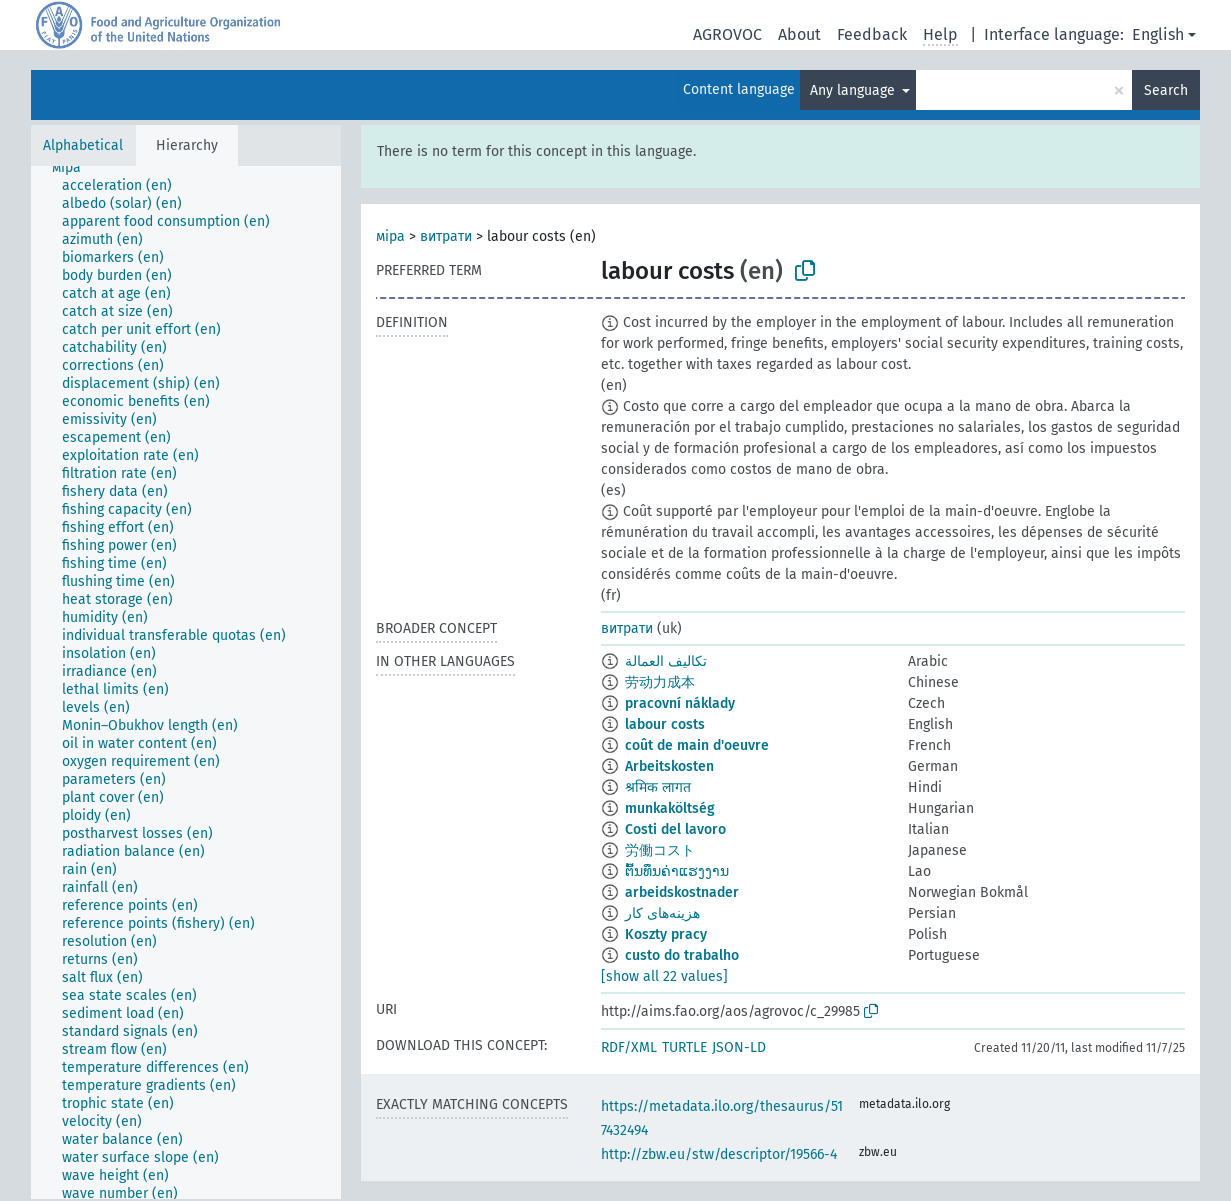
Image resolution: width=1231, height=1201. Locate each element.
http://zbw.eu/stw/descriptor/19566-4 (719, 1154)
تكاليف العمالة (666, 661)
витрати (446, 236)
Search (1166, 90)
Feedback (872, 34)
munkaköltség (670, 808)
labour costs (665, 724)
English (1158, 34)
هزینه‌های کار (662, 913)
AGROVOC (727, 34)
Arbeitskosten (669, 766)
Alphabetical (83, 145)
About (799, 34)
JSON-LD (739, 1047)
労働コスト (660, 850)
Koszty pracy (666, 934)
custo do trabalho (682, 955)
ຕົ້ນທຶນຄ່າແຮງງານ (677, 871)
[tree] (186, 682)
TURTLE (684, 1047)
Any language (854, 90)
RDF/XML (629, 1047)
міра (390, 236)
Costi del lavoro (675, 829)
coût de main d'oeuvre (697, 745)
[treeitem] (75, 168)
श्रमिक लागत (658, 787)
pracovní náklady (680, 703)
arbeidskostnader (682, 892)
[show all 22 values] (664, 976)
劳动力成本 (660, 682)
